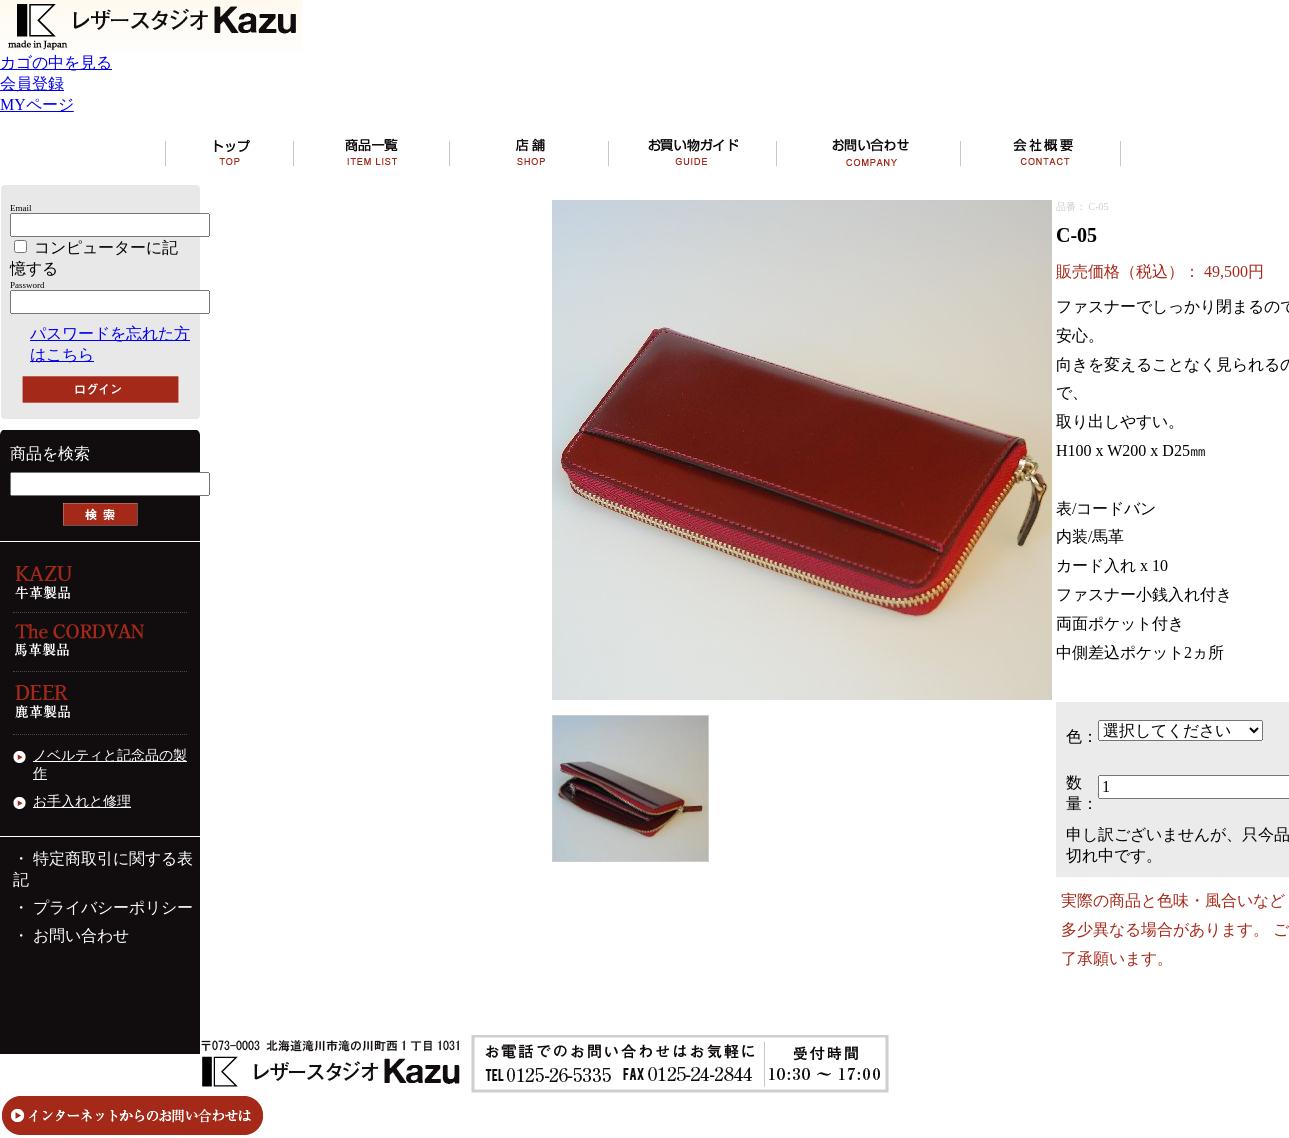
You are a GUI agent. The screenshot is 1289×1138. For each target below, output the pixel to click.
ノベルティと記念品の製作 (110, 764)
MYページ (37, 104)
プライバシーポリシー (113, 907)
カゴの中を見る (56, 62)
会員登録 (32, 83)
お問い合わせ (81, 935)
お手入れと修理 (82, 801)
